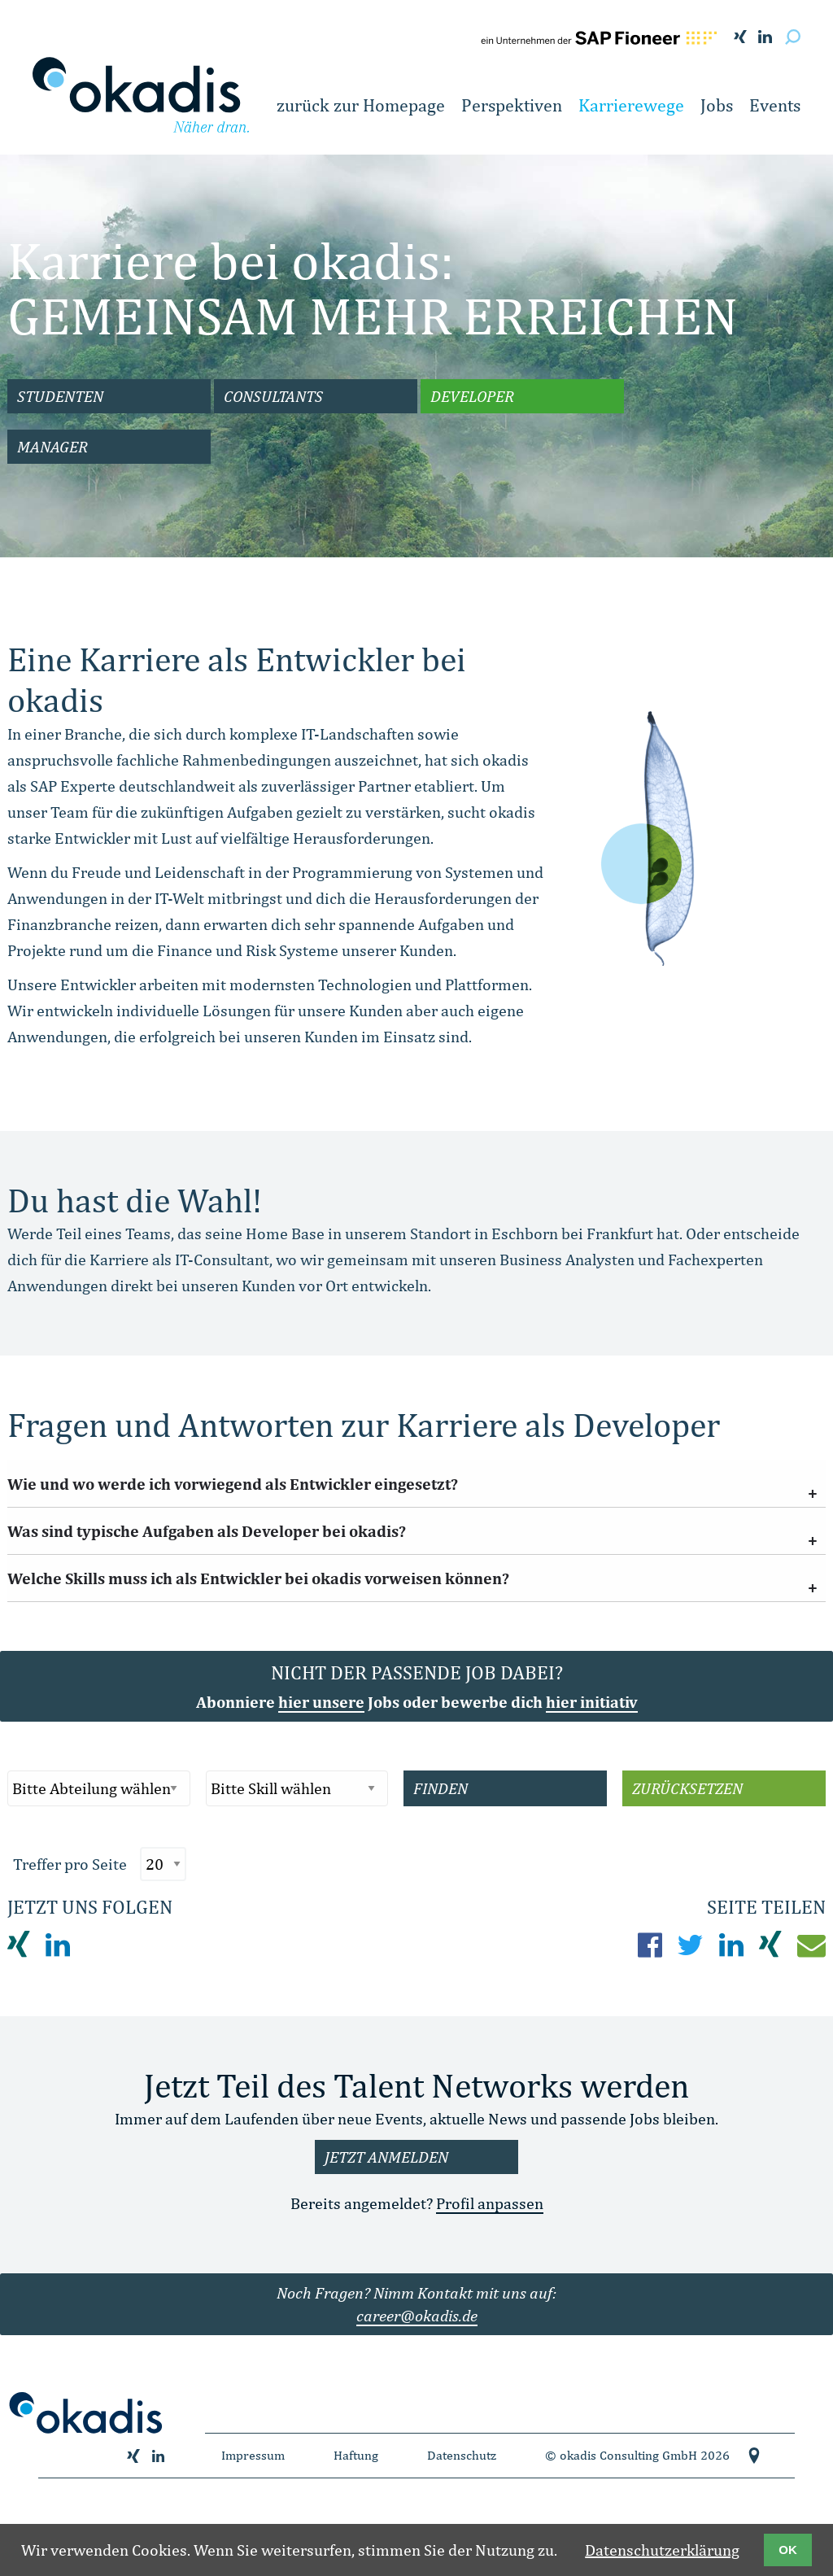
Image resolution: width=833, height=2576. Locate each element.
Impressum (253, 2455)
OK (787, 2549)
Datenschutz (461, 2455)
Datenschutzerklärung (662, 2549)
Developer (472, 395)
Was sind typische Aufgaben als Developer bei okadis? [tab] (206, 1531)
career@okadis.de (417, 2315)
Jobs (716, 105)
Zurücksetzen (687, 1788)
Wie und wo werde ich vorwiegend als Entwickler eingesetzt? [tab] (232, 1483)
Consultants (273, 395)
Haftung (356, 2455)
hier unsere (321, 1701)
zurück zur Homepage (361, 105)
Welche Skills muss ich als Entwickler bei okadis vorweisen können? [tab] (258, 1578)
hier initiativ (592, 1701)
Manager (52, 446)
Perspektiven (511, 105)
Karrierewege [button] (631, 105)
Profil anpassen (489, 2203)
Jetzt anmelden (386, 2156)
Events (774, 105)
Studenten (60, 395)
